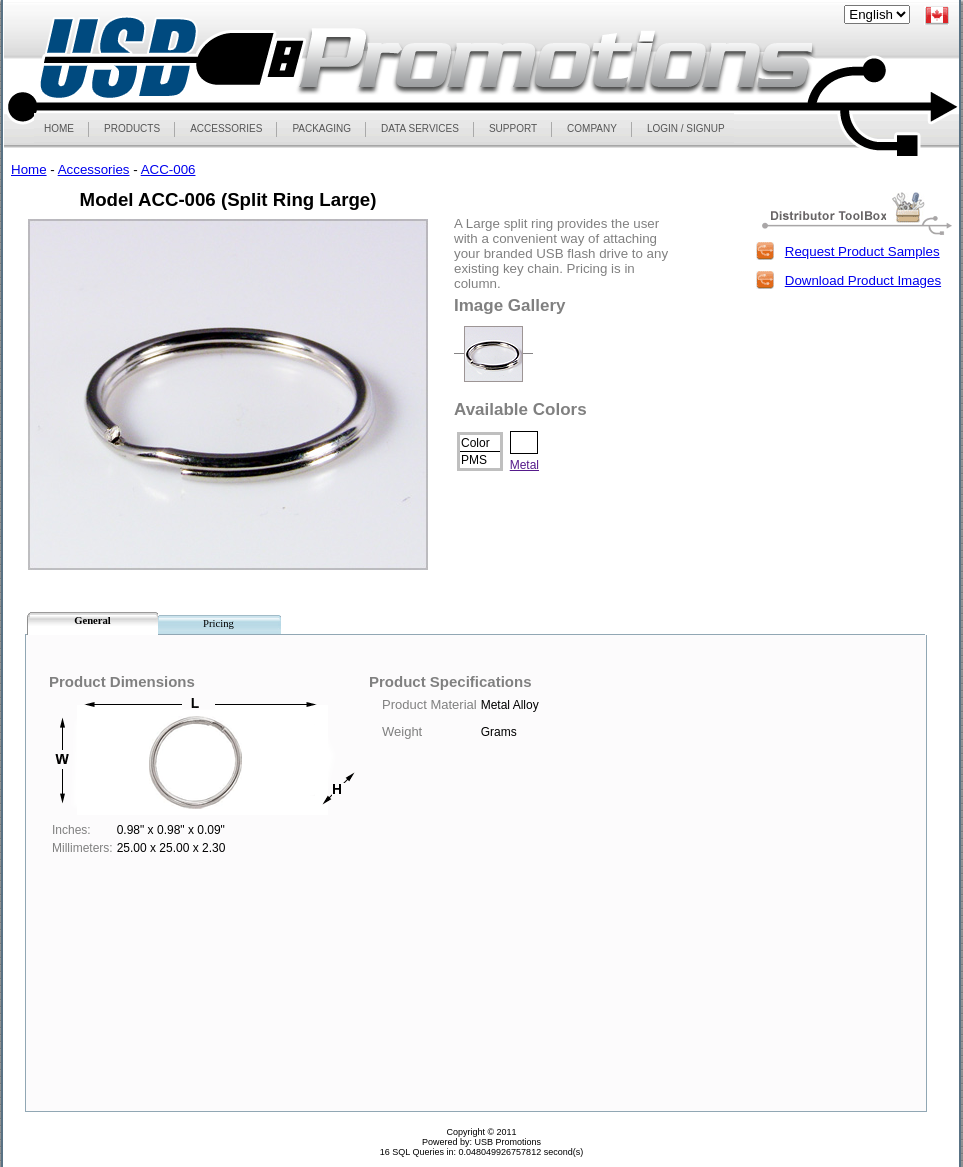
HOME (59, 128)
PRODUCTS (131, 128)
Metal (524, 465)
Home (29, 169)
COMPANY (592, 128)
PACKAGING (321, 128)
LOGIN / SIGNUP (686, 128)
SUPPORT (512, 128)
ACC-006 (168, 169)
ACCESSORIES (225, 128)
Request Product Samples (862, 251)
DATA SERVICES (420, 128)
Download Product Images (863, 280)
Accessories (94, 169)
